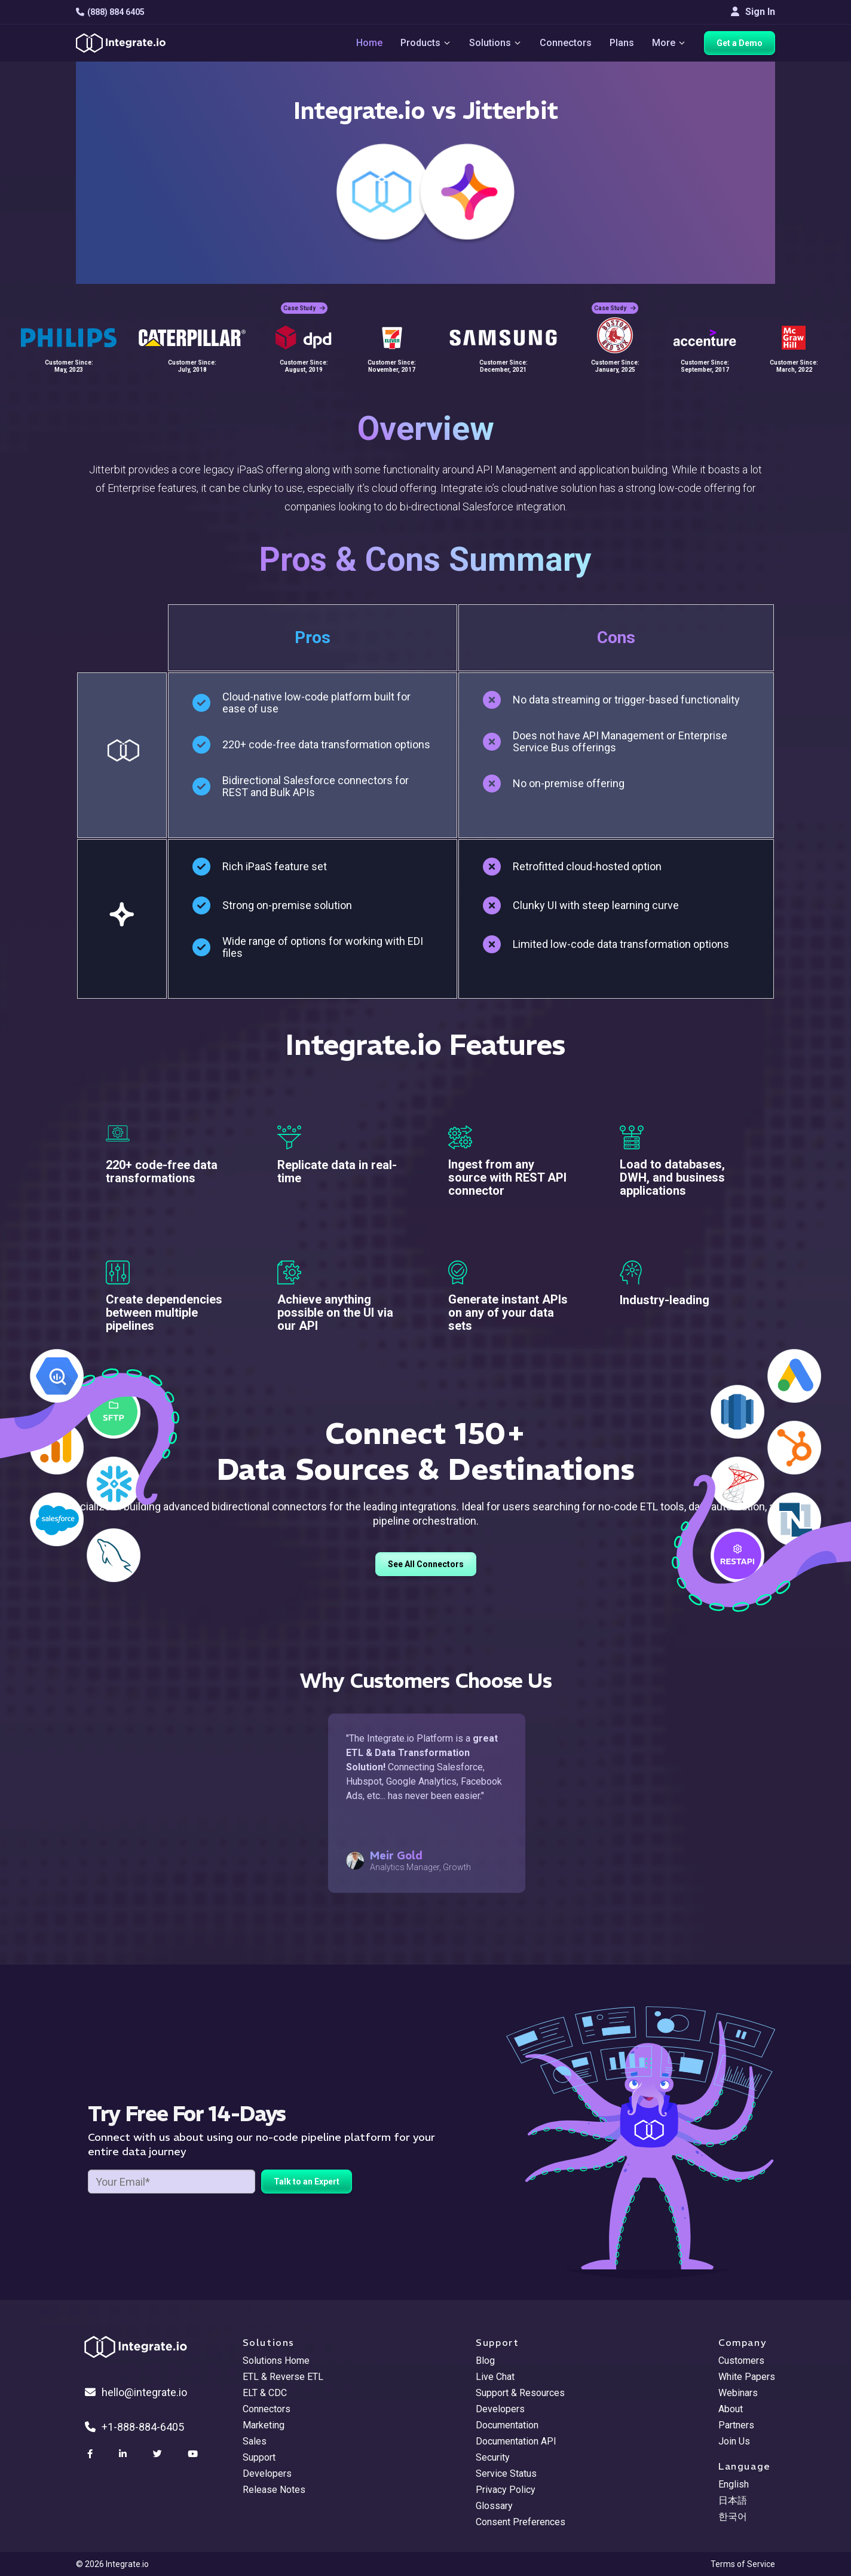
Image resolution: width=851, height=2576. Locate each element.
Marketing (263, 2425)
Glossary (494, 2505)
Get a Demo (740, 43)
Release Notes (274, 2489)
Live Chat (495, 2376)
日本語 (732, 2500)
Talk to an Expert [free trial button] (306, 2181)
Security (493, 2457)
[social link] (91, 2454)
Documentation (507, 2425)
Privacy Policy (505, 2489)
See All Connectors (426, 1564)
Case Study (304, 308)
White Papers (746, 2376)
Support (259, 2457)
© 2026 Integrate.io (112, 2564)
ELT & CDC (265, 2392)
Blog (485, 2360)
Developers (267, 2473)
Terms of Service (743, 2564)
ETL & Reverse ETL (283, 2376)
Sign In (753, 11)
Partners (736, 2425)
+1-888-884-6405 (134, 2427)
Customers (741, 2360)
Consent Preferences (520, 2522)
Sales (255, 2441)
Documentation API (516, 2441)
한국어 (732, 2516)
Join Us (734, 2441)
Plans (622, 42)
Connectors (566, 42)
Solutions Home (276, 2360)
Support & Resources (520, 2392)
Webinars (738, 2392)
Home (369, 42)
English (733, 2484)
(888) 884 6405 (110, 12)
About (730, 2409)
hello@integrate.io (136, 2392)
